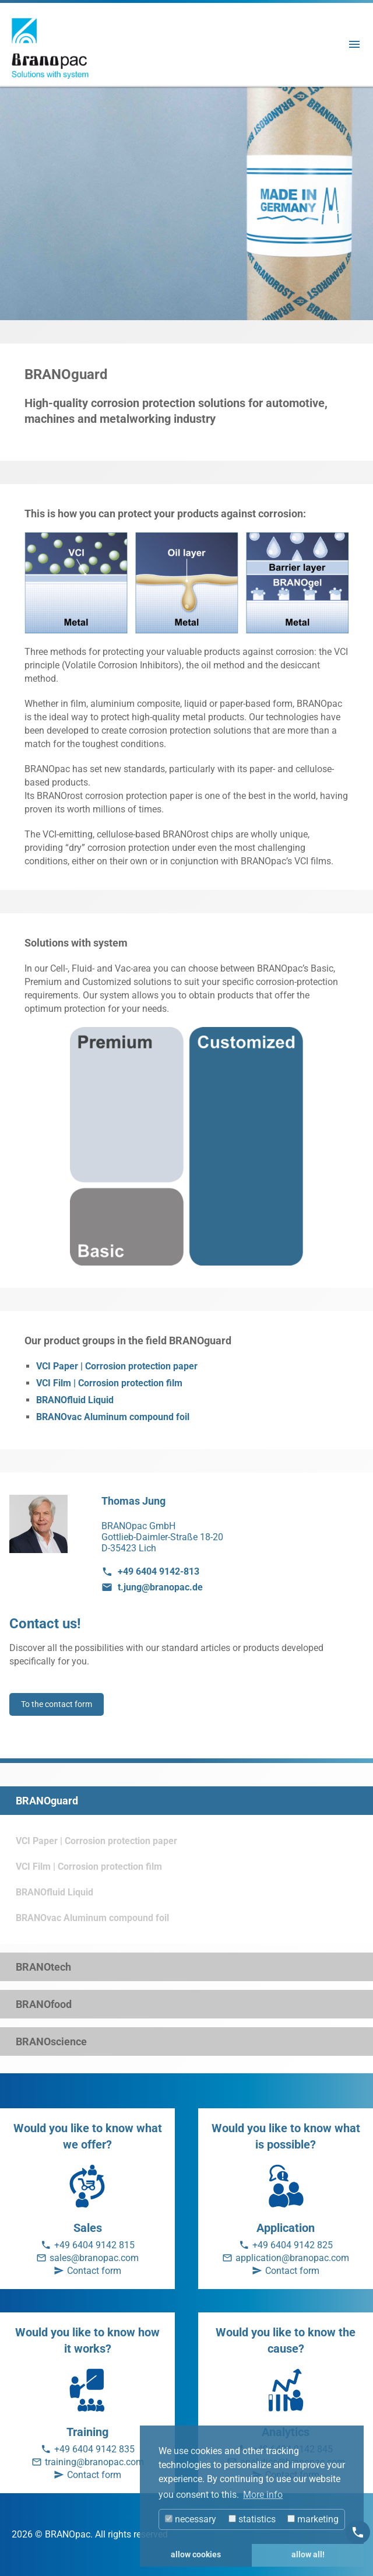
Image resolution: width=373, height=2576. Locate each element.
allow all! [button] (308, 2555)
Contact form (94, 2270)
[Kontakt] (358, 2532)
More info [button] (263, 2494)
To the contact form (56, 1704)
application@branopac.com (292, 2257)
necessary (190, 2519)
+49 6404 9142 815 (94, 2245)
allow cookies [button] (196, 2555)
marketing (313, 2519)
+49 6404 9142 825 (292, 2245)
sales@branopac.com (94, 2257)
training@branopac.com (94, 2462)
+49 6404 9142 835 (94, 2449)
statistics (252, 2519)
